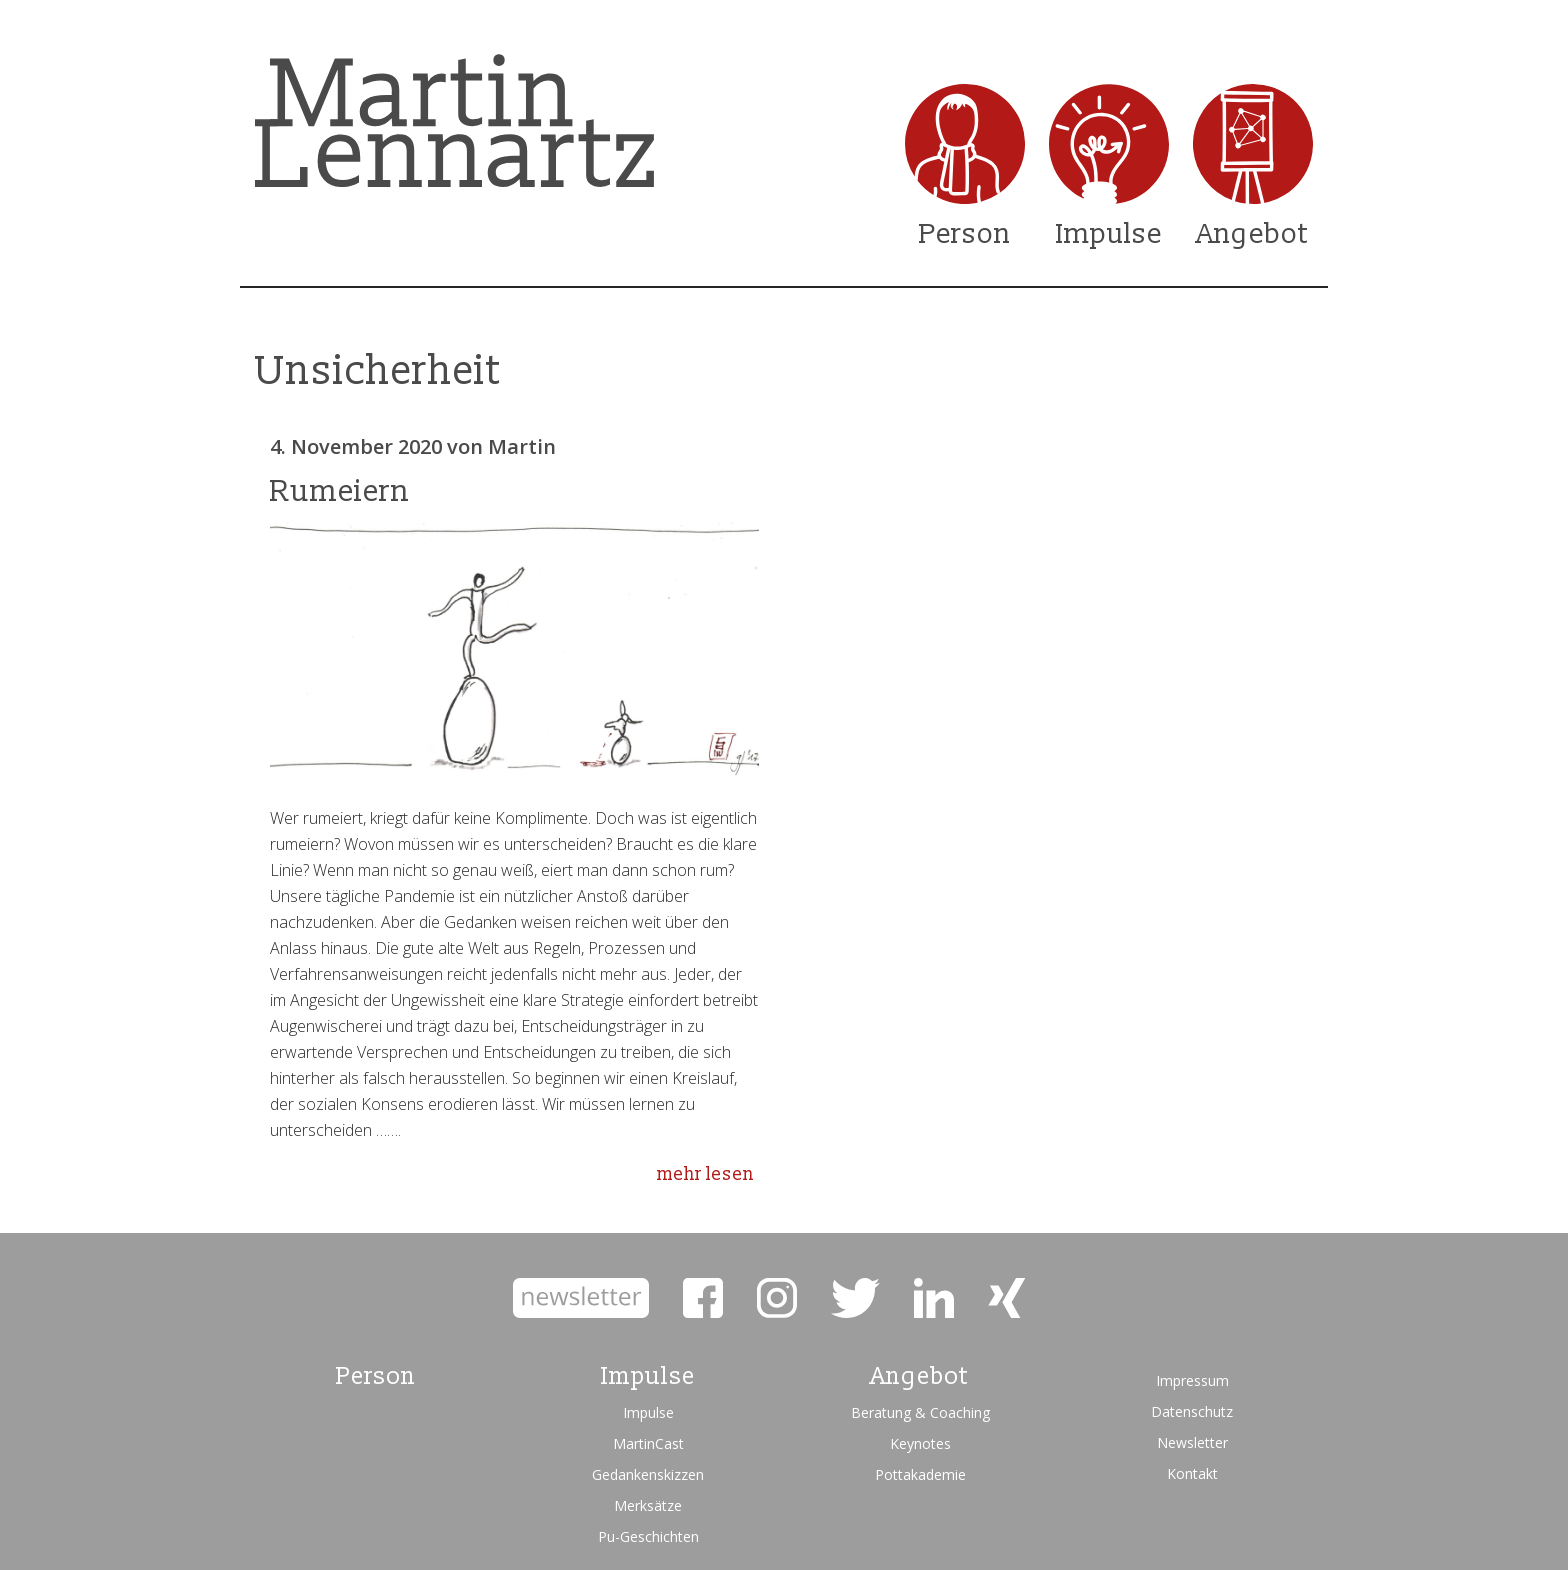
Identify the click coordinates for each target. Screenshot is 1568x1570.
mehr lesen (705, 1174)
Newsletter (1192, 1442)
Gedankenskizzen (648, 1474)
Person (965, 234)
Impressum (1192, 1380)
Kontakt (1192, 1473)
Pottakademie (920, 1474)
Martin (522, 446)
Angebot (1253, 234)
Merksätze (648, 1505)
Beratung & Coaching (920, 1412)
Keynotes (920, 1443)
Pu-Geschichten (648, 1536)
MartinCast (648, 1443)
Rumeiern (340, 491)
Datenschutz (1192, 1411)
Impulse (1109, 234)
